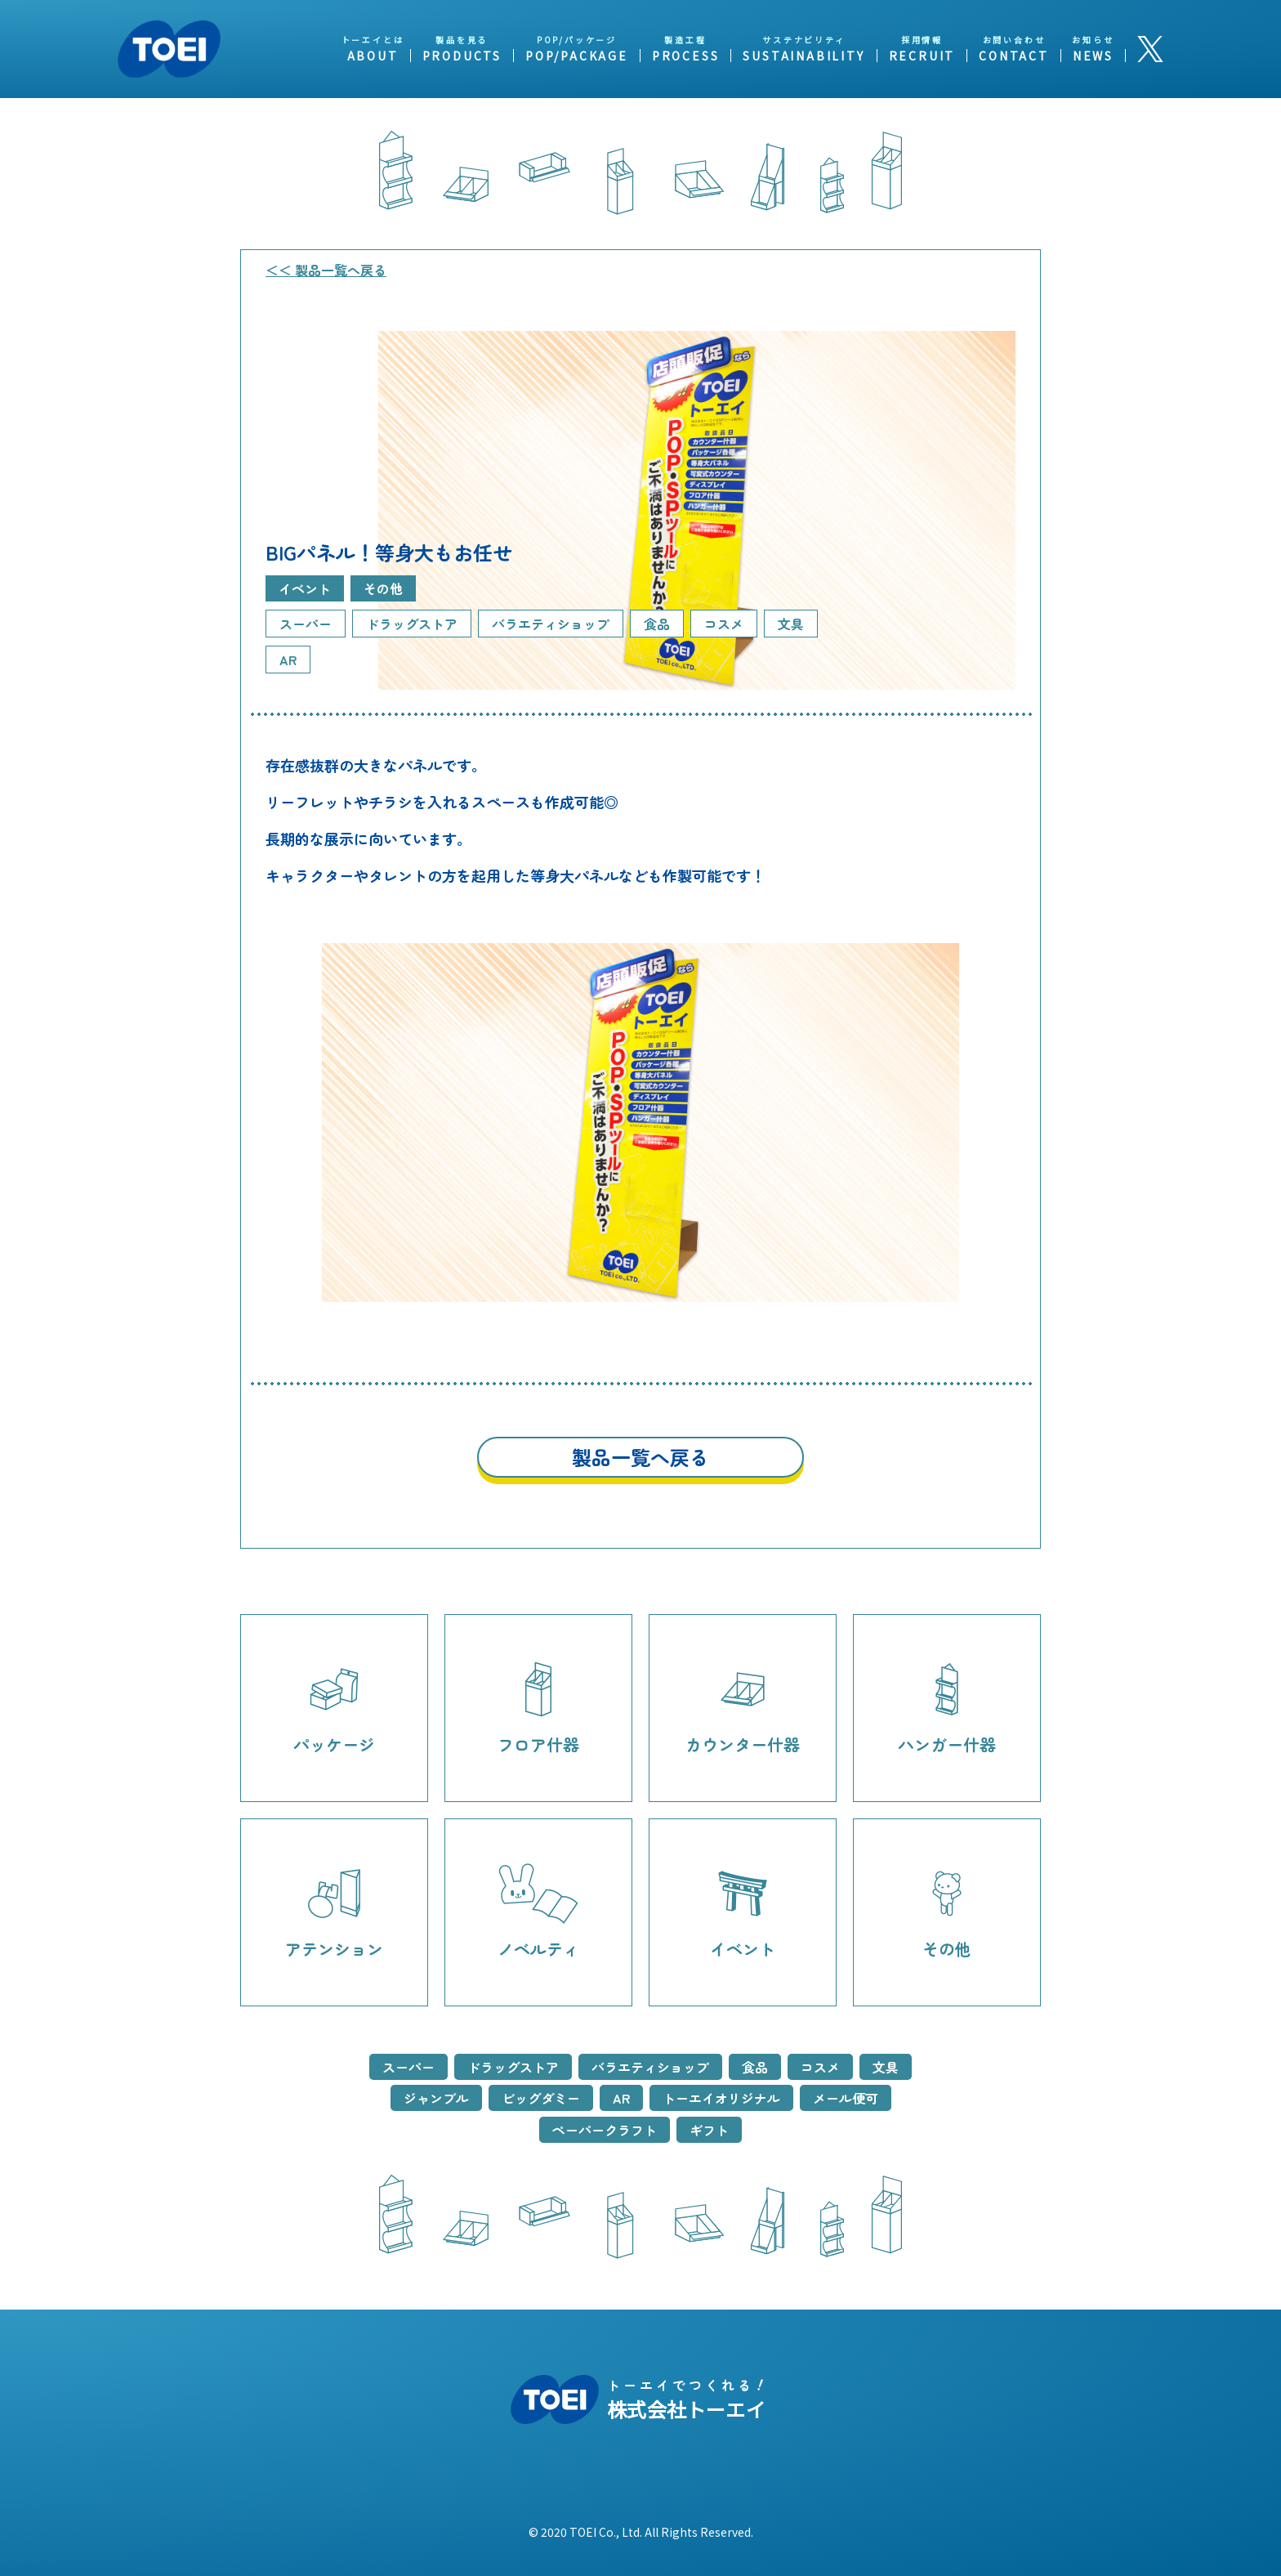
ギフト (709, 2130)
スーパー (408, 2067)
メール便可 (845, 2098)
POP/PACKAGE (576, 56)
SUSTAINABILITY (803, 56)
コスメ (820, 2067)
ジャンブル (436, 2098)
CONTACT (1014, 56)
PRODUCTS (462, 56)
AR (621, 2098)
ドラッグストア (513, 2067)
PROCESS (686, 56)
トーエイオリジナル (721, 2098)
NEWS (1093, 56)
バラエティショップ (650, 2067)
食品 (755, 2067)
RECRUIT (922, 56)
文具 (886, 2067)
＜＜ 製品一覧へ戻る (326, 270)
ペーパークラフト (604, 2130)
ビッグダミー (541, 2098)
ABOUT (372, 56)
